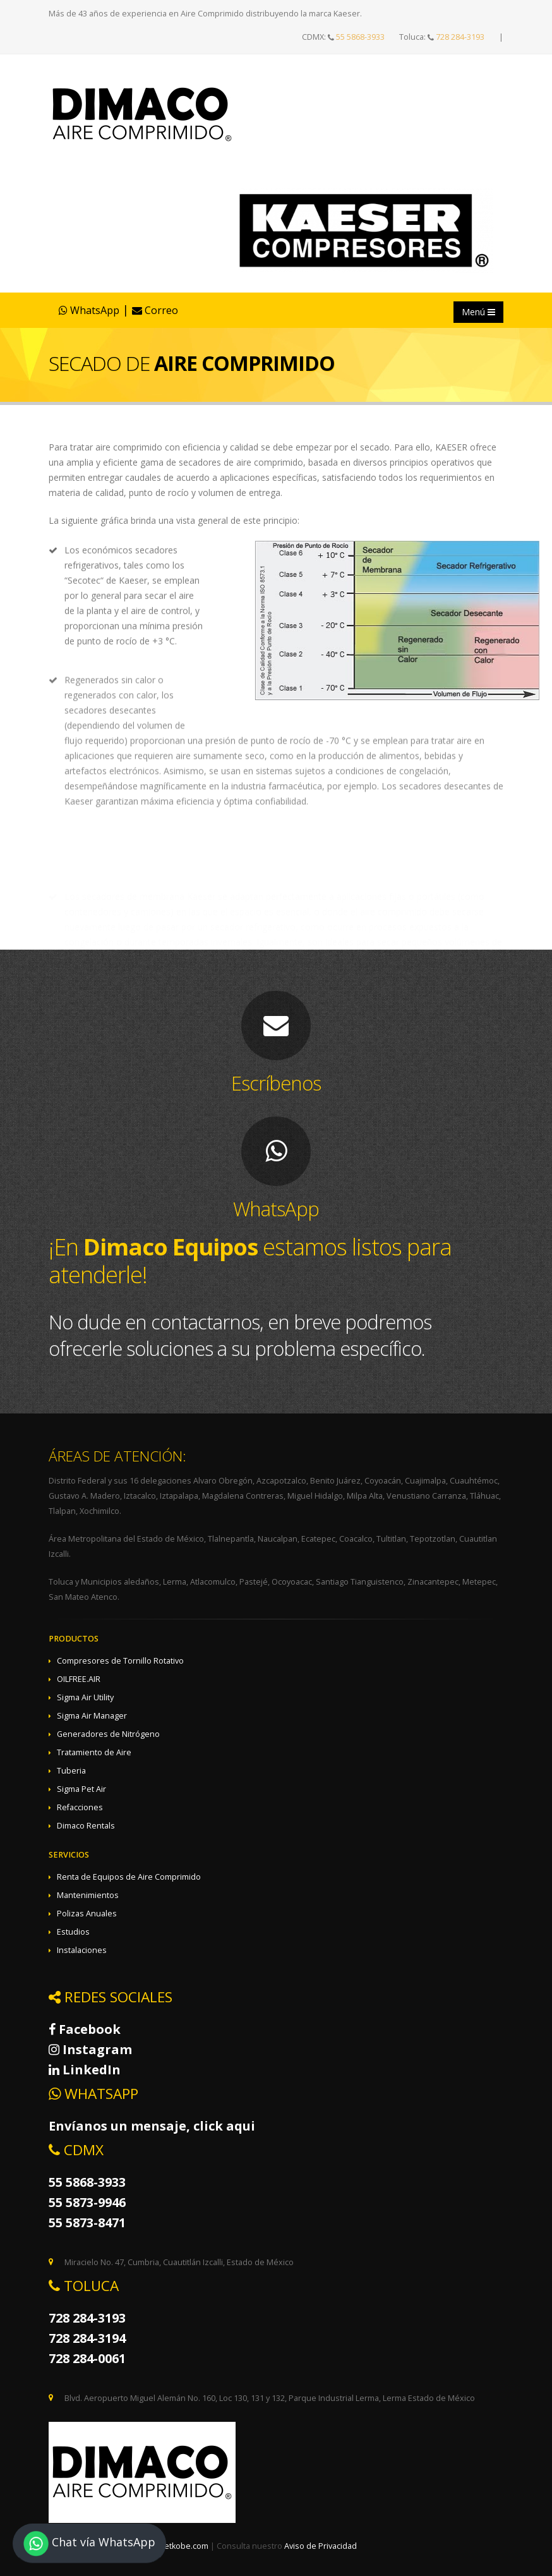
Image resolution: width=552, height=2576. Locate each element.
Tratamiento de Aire (94, 1752)
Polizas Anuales (87, 1913)
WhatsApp (89, 310)
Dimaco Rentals (86, 1825)
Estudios (73, 1931)
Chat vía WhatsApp (89, 2543)
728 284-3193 (460, 37)
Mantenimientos (88, 1895)
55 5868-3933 (360, 37)
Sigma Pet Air (81, 1789)
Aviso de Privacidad (320, 2546)
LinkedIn (85, 2069)
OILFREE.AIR (78, 1679)
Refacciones (80, 1807)
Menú (478, 312)
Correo (155, 310)
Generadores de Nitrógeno (108, 1734)
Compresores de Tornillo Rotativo (120, 1660)
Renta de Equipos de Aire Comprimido (129, 1877)
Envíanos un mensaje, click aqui (152, 2125)
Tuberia (71, 1770)
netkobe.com (183, 2546)
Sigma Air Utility (85, 1697)
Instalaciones (82, 1950)
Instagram (90, 2049)
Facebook (85, 2029)
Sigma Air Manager (92, 1715)
